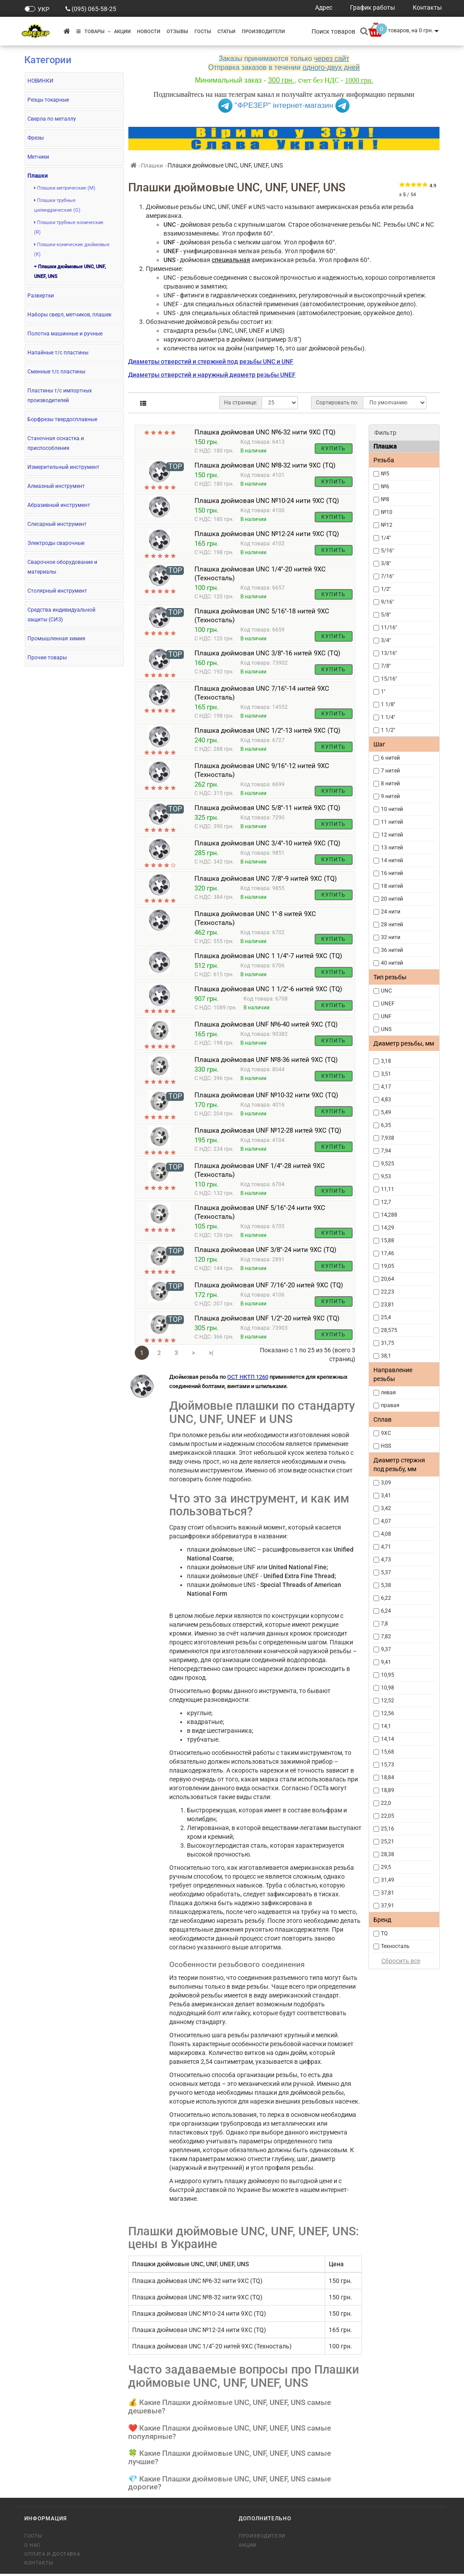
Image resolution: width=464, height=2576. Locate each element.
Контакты (38, 2565)
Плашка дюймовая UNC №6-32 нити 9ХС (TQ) (264, 432)
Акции (122, 31)
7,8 (384, 1624)
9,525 (387, 1164)
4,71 (386, 1547)
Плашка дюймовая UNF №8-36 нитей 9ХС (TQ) (266, 1062)
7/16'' (387, 576)
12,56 (387, 1713)
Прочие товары (47, 657)
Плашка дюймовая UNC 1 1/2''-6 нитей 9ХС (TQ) (268, 991)
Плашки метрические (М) (64, 188)
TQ (384, 1933)
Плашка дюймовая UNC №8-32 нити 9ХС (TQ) (264, 468)
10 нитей (392, 809)
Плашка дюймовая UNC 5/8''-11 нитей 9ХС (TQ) (267, 810)
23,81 (387, 1304)
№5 (385, 474)
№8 (385, 499)
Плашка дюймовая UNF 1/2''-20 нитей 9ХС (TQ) (266, 1320)
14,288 (389, 1215)
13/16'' (389, 653)
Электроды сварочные (55, 543)
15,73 (387, 1765)
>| (211, 1354)
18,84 (387, 1777)
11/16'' (389, 627)
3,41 (386, 1495)
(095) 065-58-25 (94, 8)
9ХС (386, 1433)
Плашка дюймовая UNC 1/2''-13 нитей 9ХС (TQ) (267, 733)
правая (390, 1405)
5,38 (386, 1585)
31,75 (387, 1343)
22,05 (387, 1816)
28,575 (389, 1330)
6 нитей (390, 758)
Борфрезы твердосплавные (62, 419)
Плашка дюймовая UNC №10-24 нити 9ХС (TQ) (266, 503)
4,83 (386, 1099)
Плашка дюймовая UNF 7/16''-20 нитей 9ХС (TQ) (268, 1287)
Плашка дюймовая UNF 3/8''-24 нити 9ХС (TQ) (265, 1252)
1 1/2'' (388, 730)
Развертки (40, 296)
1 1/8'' (388, 704)
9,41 (386, 1662)
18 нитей (392, 886)
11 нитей (392, 822)
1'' (383, 692)
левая (388, 1392)
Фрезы (35, 138)
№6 (385, 486)
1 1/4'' (388, 717)
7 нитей (390, 771)
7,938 (387, 1138)
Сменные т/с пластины (56, 372)
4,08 (386, 1534)
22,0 (386, 1803)
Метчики (38, 157)
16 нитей (392, 873)
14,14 (387, 1739)
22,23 (387, 1292)
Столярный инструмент (57, 591)
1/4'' (386, 538)
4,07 (386, 1521)
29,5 (386, 1867)
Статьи (226, 31)
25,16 (387, 1829)
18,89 (387, 1790)
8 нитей (390, 783)
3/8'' (386, 563)
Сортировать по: (337, 403)
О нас (32, 2547)
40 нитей (392, 963)
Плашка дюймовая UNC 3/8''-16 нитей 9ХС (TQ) (267, 655)
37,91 (387, 1906)
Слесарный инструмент (57, 524)
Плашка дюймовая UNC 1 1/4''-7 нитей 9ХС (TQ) (268, 958)
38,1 (386, 1356)
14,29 (387, 1228)
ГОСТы (202, 31)
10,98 (387, 1688)
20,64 (387, 1279)
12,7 (386, 1202)
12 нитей (392, 835)
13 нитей (392, 848)
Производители (263, 31)
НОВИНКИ (40, 81)
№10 (386, 512)
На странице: (240, 403)
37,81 (387, 1893)
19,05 (387, 1266)
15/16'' (389, 679)
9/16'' (387, 602)
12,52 (387, 1700)
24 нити (390, 912)
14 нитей (392, 860)
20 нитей (392, 899)
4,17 (386, 1087)
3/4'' (386, 640)
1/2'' (386, 589)
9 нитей (390, 796)
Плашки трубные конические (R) (68, 227)
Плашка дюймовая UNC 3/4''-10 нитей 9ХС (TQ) (267, 845)
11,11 (387, 1189)
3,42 (386, 1508)
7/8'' (386, 666)
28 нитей (392, 924)
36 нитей (392, 950)
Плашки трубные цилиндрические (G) (57, 205)
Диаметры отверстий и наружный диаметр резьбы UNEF (212, 374)
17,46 (387, 1253)
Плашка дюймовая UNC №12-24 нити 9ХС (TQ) (266, 536)
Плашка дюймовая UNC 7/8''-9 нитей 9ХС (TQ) (265, 881)
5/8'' (386, 615)
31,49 (387, 1880)
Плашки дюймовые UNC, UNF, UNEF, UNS (70, 271)
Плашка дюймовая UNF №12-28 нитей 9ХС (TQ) (267, 1133)
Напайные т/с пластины (57, 353)
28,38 (387, 1854)
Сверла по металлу (51, 119)
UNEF (388, 1004)
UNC (386, 991)
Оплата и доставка (52, 2556)
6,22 (386, 1598)
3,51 (386, 1074)
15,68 (387, 1752)
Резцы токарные (48, 100)
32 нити (390, 937)
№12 (386, 525)
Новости (148, 31)
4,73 (386, 1559)
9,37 (386, 1649)
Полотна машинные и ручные (65, 334)
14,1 (386, 1726)
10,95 (387, 1675)
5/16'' (387, 551)
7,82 (386, 1636)
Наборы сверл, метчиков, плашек (69, 315)
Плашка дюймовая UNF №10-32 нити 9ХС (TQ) (266, 1097)
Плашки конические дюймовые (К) (72, 249)
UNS (386, 1029)
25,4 (386, 1317)
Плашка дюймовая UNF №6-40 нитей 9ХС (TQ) (266, 1027)
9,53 (386, 1176)
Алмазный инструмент (56, 486)
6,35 (386, 1125)
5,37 (386, 1572)
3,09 (386, 1483)
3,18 (386, 1061)
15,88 (387, 1240)
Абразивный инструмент (58, 505)
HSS (386, 1446)
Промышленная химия (56, 638)
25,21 (387, 1841)
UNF (386, 1016)
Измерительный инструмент (63, 467)
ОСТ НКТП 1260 (247, 1379)
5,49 (386, 1112)
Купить (333, 448)
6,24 (386, 1611)
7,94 (386, 1151)
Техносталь (395, 1946)
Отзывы (177, 31)
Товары (93, 31)
